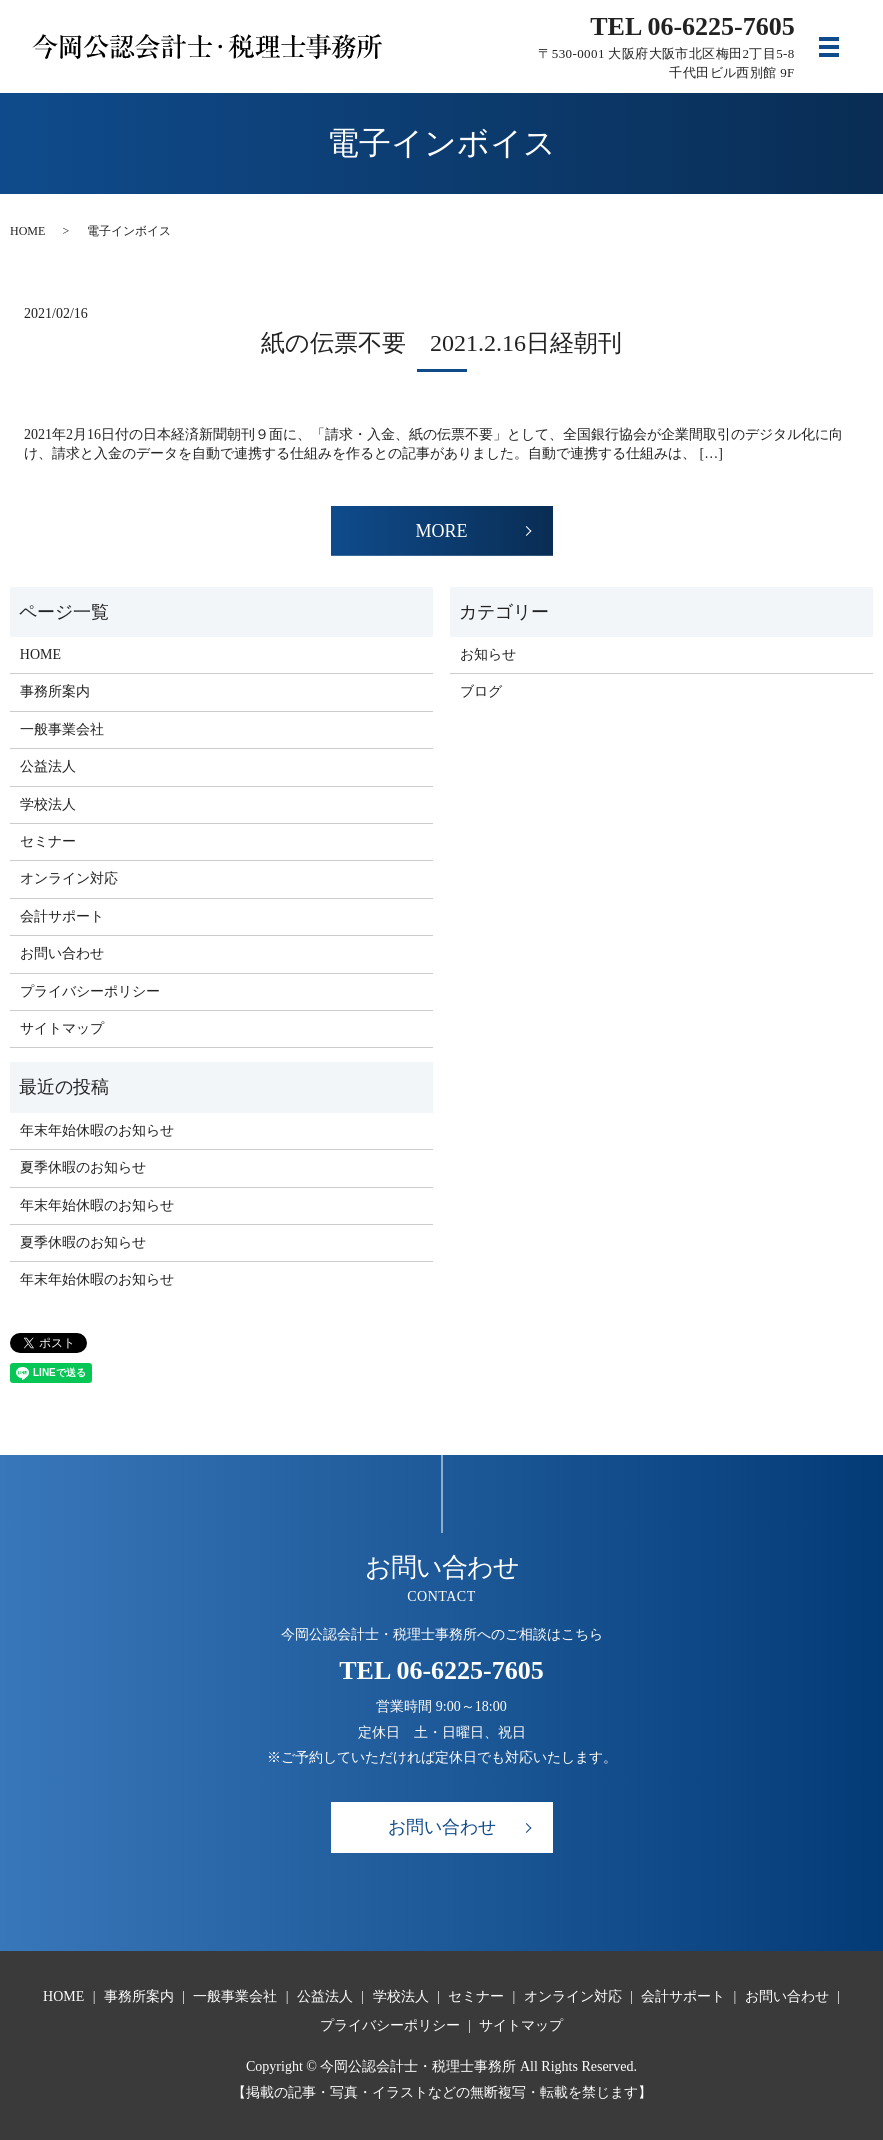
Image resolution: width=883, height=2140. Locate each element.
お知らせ (488, 654)
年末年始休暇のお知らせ (97, 1130)
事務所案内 (55, 691)
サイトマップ (62, 1028)
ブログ (481, 691)
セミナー (48, 841)
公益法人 (48, 766)
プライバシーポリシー (90, 991)
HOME (27, 231)
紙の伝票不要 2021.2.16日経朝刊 (441, 343)
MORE (441, 531)
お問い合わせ (62, 953)
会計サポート (62, 916)
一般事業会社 (62, 729)
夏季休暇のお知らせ (83, 1167)
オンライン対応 (69, 878)
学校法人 (48, 804)
